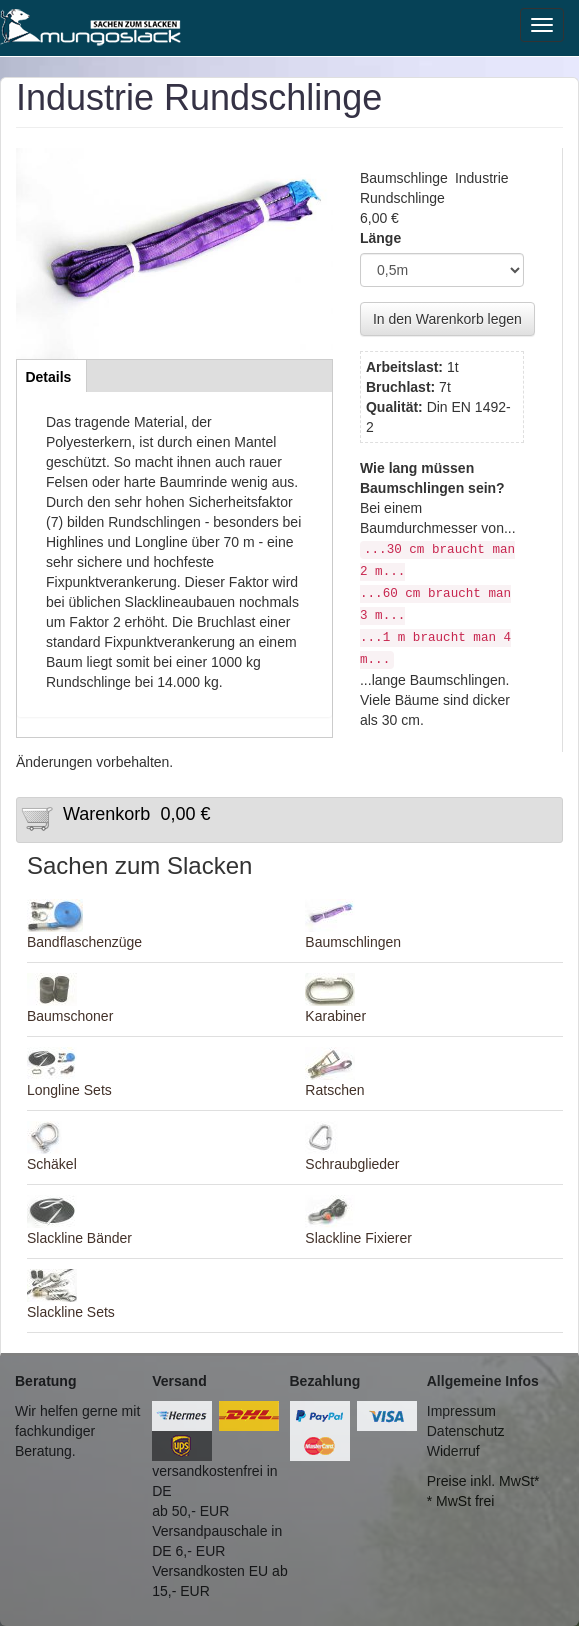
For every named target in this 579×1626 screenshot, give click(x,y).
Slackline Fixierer (358, 1238)
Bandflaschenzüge (84, 942)
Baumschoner (70, 1016)
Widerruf (453, 1451)
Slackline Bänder (79, 1238)
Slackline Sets (71, 1312)
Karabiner (335, 1016)
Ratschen (334, 1090)
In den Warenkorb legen (447, 319)
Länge (380, 238)
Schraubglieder (352, 1164)
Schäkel (52, 1164)
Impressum (461, 1411)
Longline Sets (69, 1090)
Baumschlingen (353, 942)
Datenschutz (466, 1431)
